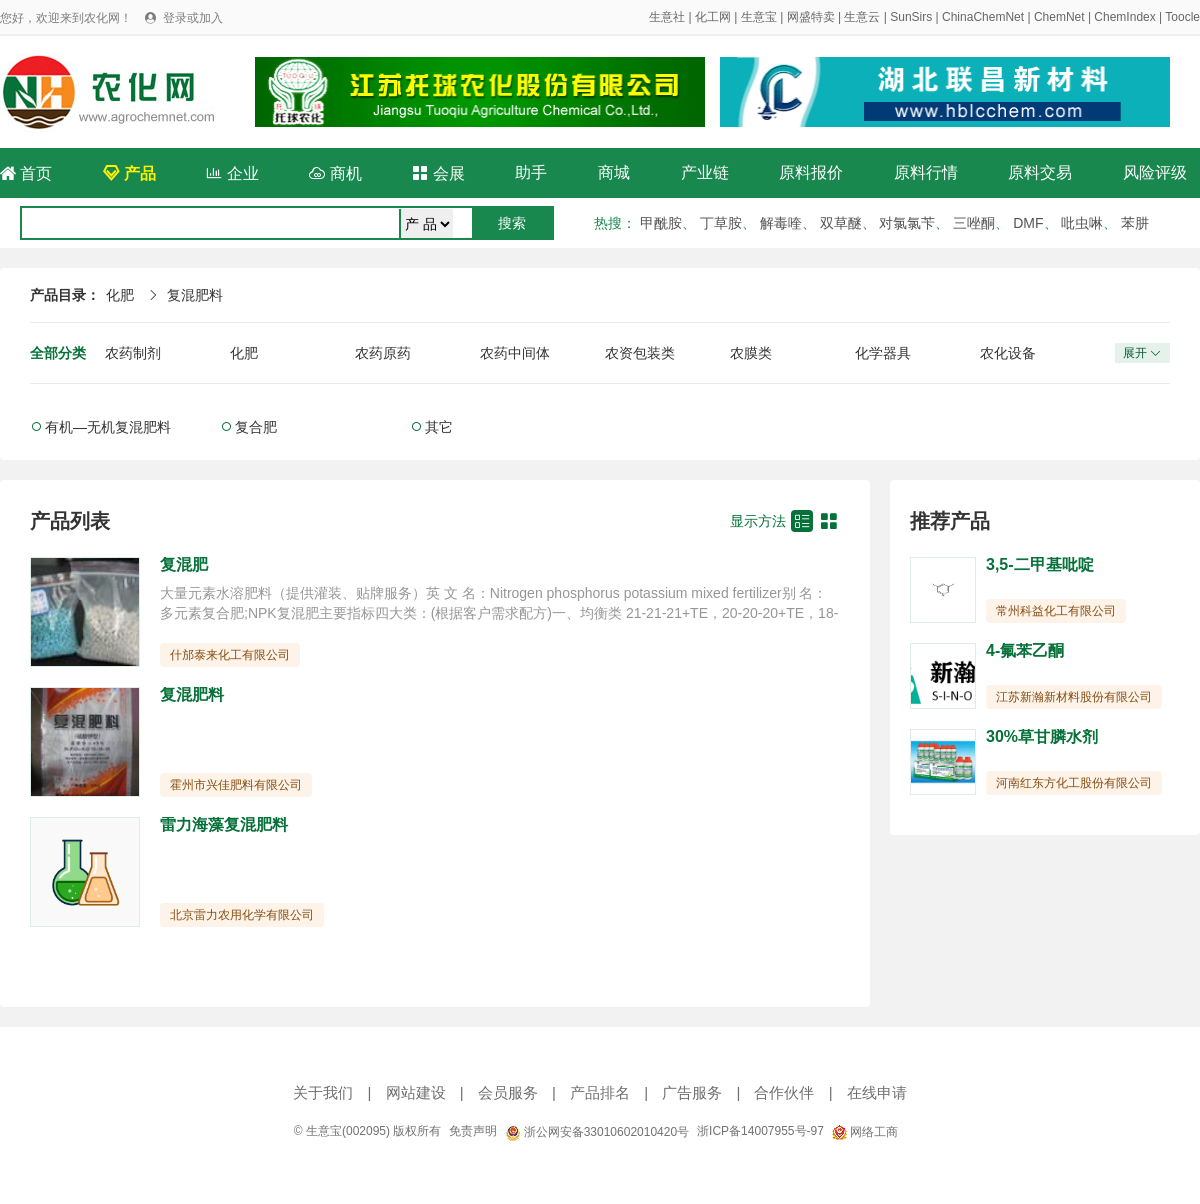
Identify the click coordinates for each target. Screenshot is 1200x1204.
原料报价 (811, 172)
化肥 (120, 295)
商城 (614, 172)
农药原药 (383, 353)
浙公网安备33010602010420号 (597, 1132)
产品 (129, 173)
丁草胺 (721, 223)
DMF (1028, 223)
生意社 (667, 17)
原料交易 (1040, 172)
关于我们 (323, 1092)
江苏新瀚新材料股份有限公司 (1074, 697)
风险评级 (1155, 172)
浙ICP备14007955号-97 (760, 1131)
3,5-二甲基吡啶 (1040, 564)
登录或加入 (193, 18)
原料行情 (926, 172)
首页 (26, 173)
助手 (531, 172)
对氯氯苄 (907, 223)
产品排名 (600, 1092)
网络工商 (865, 1132)
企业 (232, 173)
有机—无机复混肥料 (108, 427)
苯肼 (1135, 223)
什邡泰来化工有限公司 (230, 655)
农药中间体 (515, 353)
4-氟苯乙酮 (1025, 650)
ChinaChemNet (983, 17)
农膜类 (751, 353)
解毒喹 (781, 223)
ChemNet (1059, 17)
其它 (439, 427)
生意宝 (759, 17)
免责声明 (473, 1131)
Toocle (1182, 17)
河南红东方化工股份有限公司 (1074, 783)
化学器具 (883, 353)
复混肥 (184, 564)
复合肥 (256, 427)
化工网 (713, 17)
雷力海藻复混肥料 (224, 824)
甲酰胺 (661, 223)
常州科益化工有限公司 (1056, 611)
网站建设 (416, 1092)
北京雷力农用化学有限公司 (242, 915)
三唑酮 (974, 223)
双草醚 (841, 223)
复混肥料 (195, 295)
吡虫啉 (1082, 223)
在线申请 (877, 1092)
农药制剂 (133, 353)
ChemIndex (1124, 17)
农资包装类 (640, 353)
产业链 (705, 172)
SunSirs (911, 17)
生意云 (862, 17)
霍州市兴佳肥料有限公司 (236, 785)
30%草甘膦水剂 (1042, 736)
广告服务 (692, 1092)
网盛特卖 (811, 17)
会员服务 (508, 1092)
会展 (438, 173)
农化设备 (1008, 353)
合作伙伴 (784, 1092)
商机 (335, 173)
